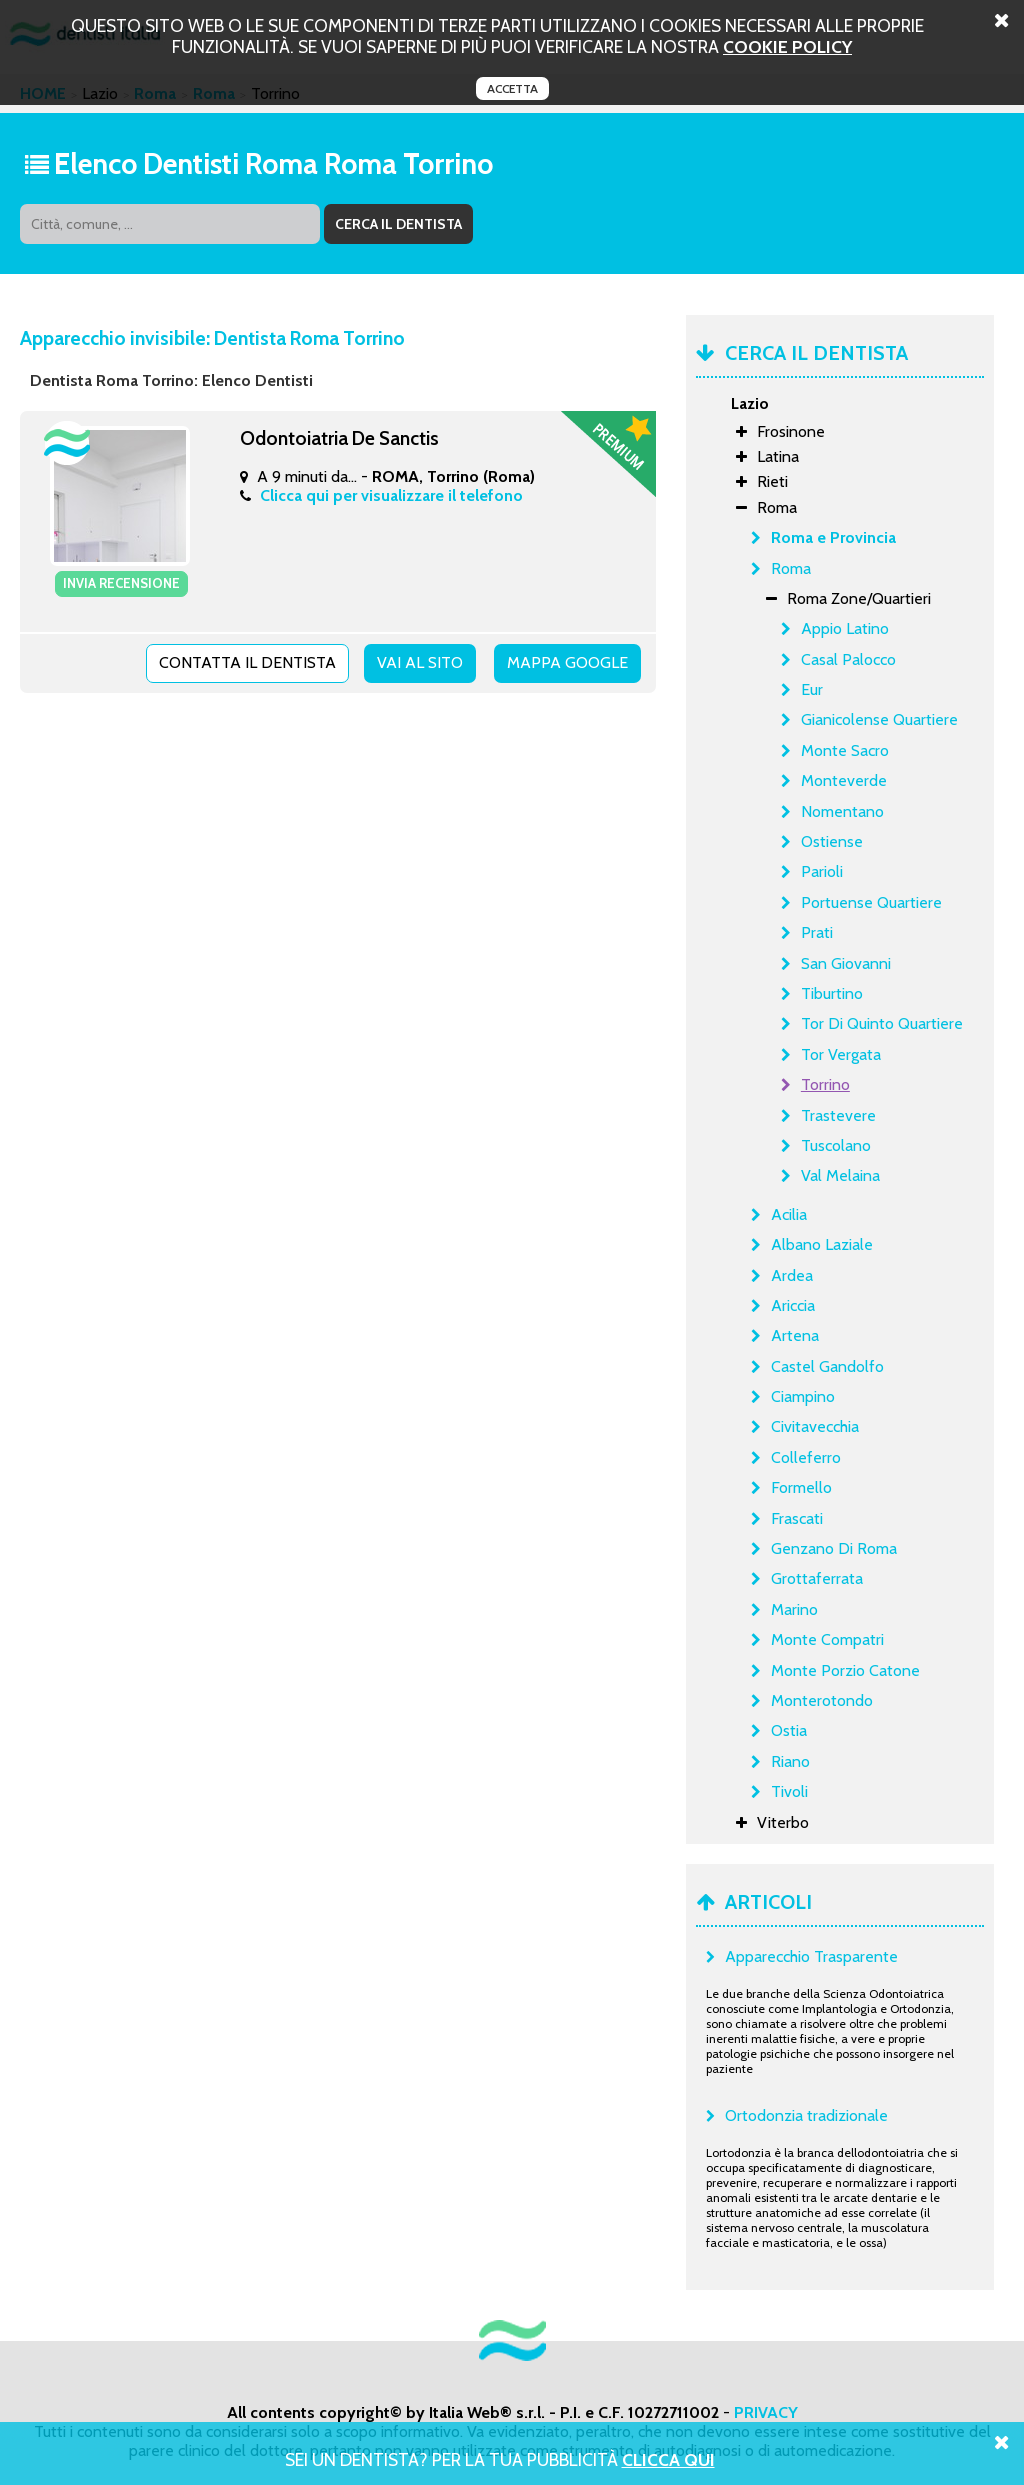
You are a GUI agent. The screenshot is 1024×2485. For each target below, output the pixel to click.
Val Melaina (840, 1175)
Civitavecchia (815, 1426)
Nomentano (842, 811)
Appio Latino (845, 628)
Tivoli (789, 1791)
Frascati (797, 1518)
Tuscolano (836, 1145)
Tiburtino (832, 993)
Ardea (792, 1275)
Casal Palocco (848, 659)
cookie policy (787, 46)
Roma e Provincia (833, 537)
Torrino (825, 1084)
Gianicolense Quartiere (879, 719)
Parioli (822, 871)
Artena (795, 1335)
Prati (817, 932)
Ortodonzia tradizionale (806, 2115)
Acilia (789, 1214)
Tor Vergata (841, 1054)
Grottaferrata (817, 1578)
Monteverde (844, 780)
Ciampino (803, 1396)
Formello (801, 1487)
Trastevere (838, 1115)
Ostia (789, 1730)
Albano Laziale (822, 1244)
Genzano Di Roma (834, 1548)
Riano (790, 1761)
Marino (794, 1609)
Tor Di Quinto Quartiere (882, 1023)
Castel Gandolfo (827, 1366)
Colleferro (806, 1457)
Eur (812, 689)
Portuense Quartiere (871, 902)
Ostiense (832, 841)
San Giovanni (846, 963)
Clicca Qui (668, 2459)
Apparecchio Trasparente (811, 1956)
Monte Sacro (845, 750)
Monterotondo (822, 1700)
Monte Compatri (827, 1639)
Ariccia (793, 1305)
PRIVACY (766, 2412)
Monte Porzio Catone (845, 1670)
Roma (791, 568)
